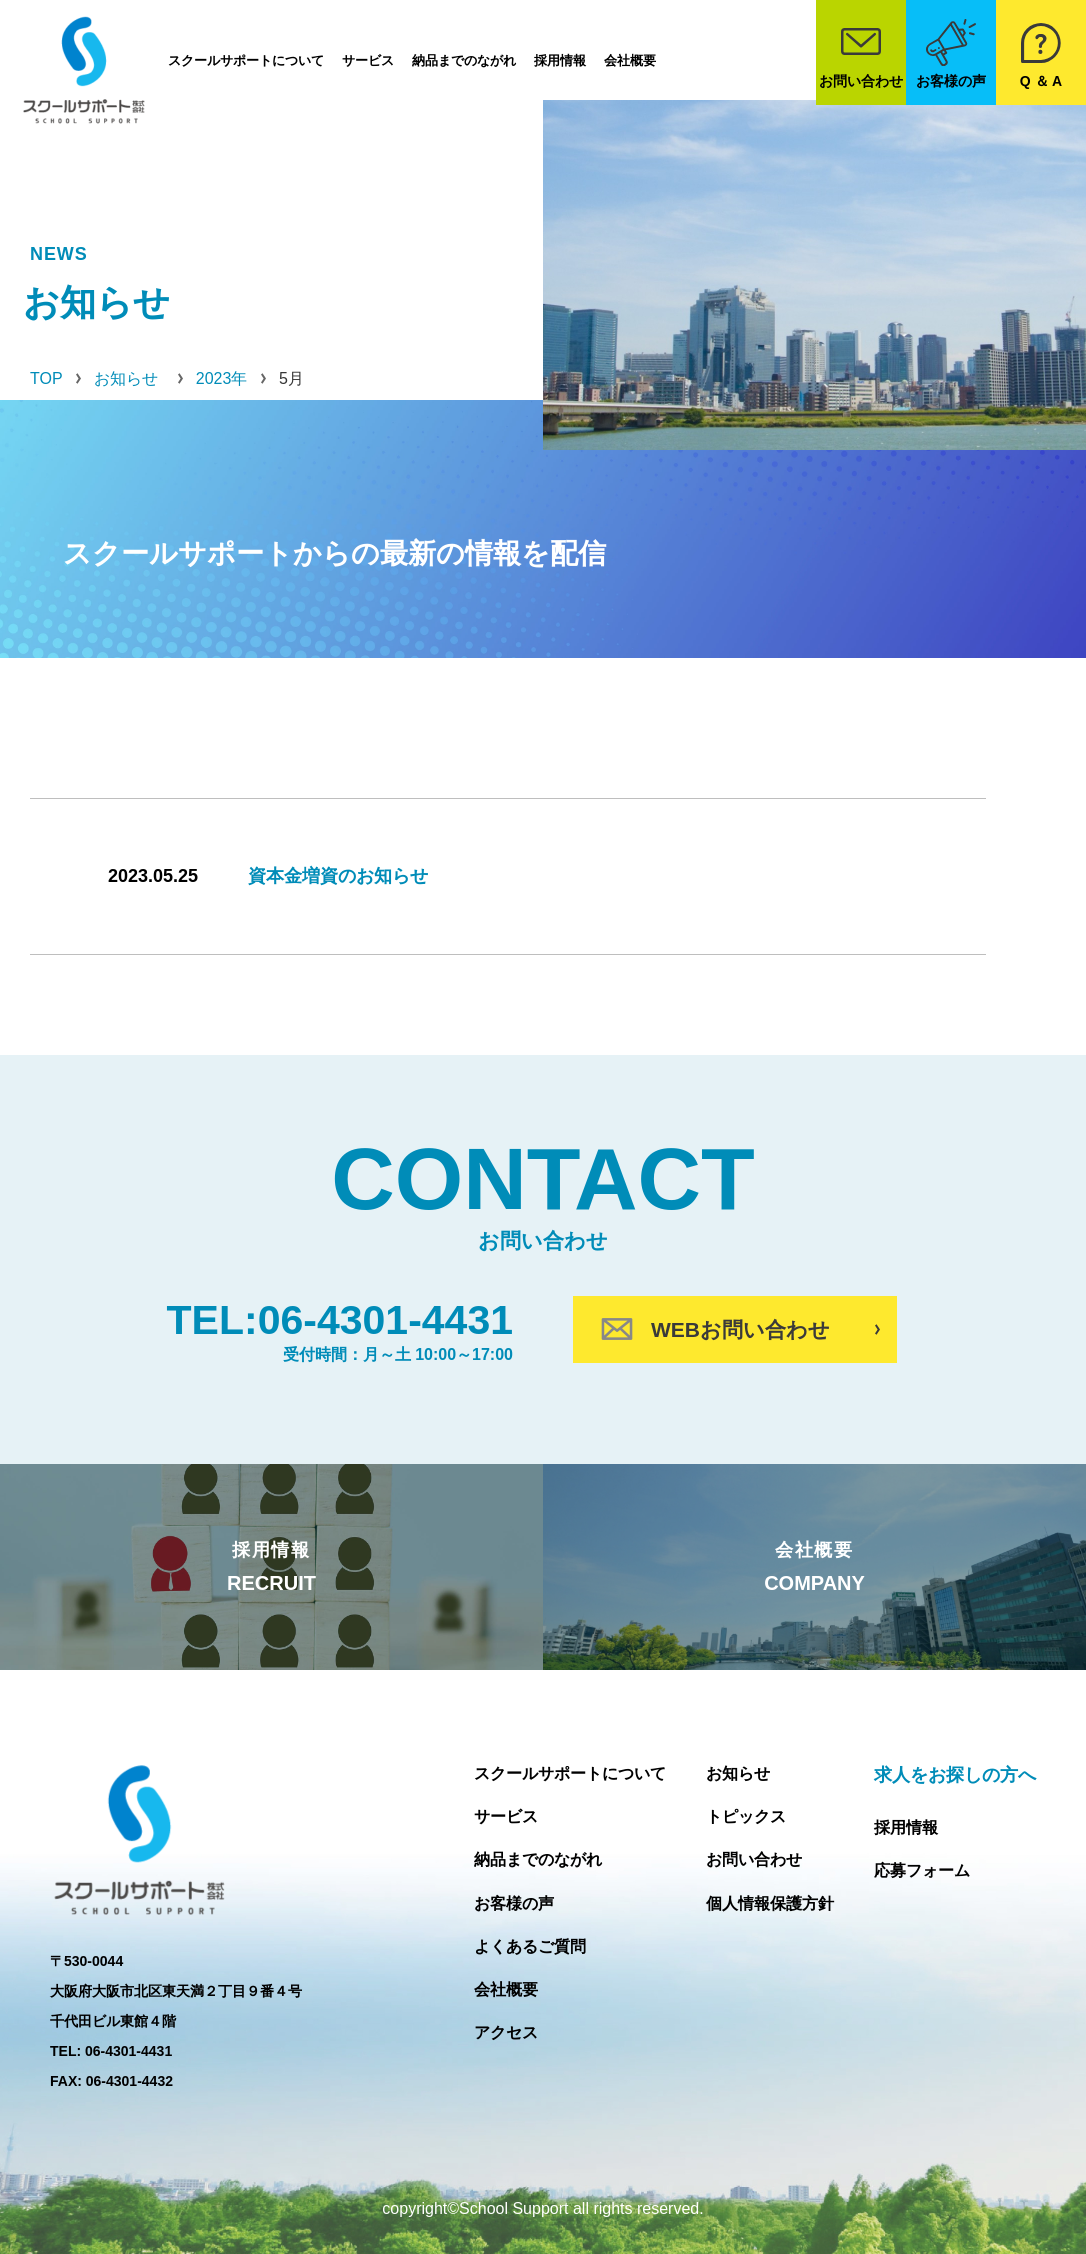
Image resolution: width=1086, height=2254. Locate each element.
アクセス (506, 2032)
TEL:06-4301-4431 (340, 1320)
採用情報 (560, 60)
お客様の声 (514, 1903)
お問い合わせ (754, 1859)
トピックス (746, 1816)
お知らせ (738, 1773)
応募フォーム (922, 1870)
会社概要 (630, 60)
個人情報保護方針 (770, 1903)
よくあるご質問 (530, 1946)
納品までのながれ (464, 60)
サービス (368, 60)
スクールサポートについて (246, 60)
